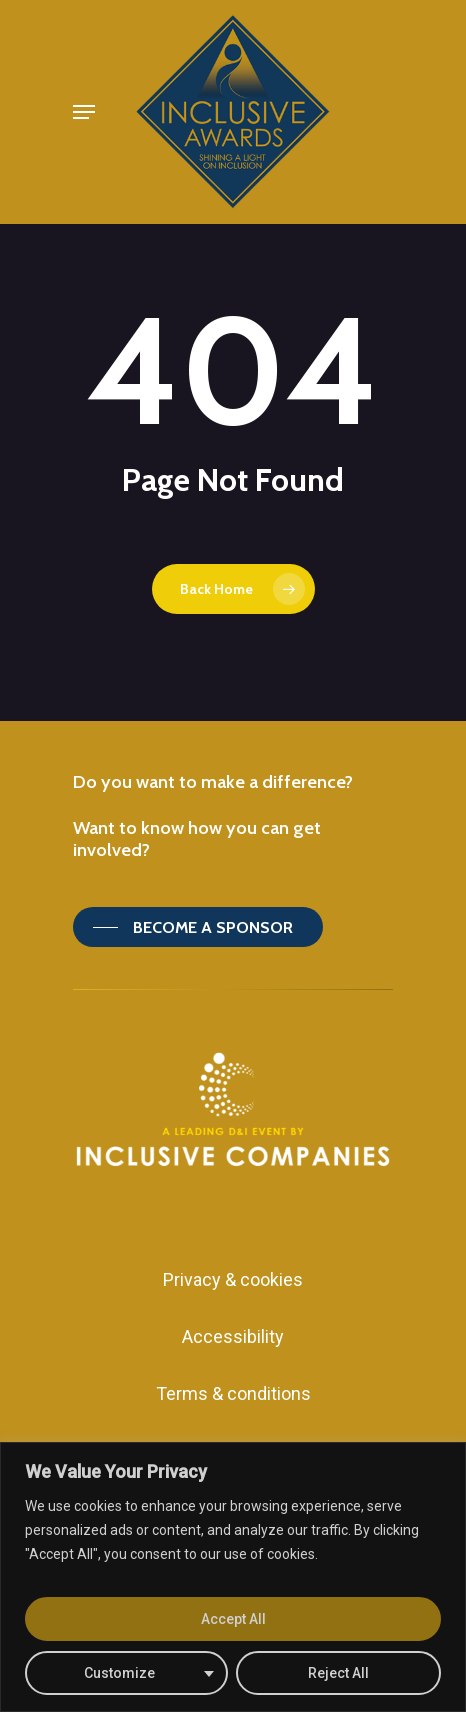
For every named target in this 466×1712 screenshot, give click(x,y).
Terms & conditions (233, 1393)
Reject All (338, 1673)
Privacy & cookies (233, 1279)
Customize (119, 1673)
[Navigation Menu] (84, 112)
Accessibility (233, 1336)
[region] (233, 1577)
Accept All (233, 1619)
